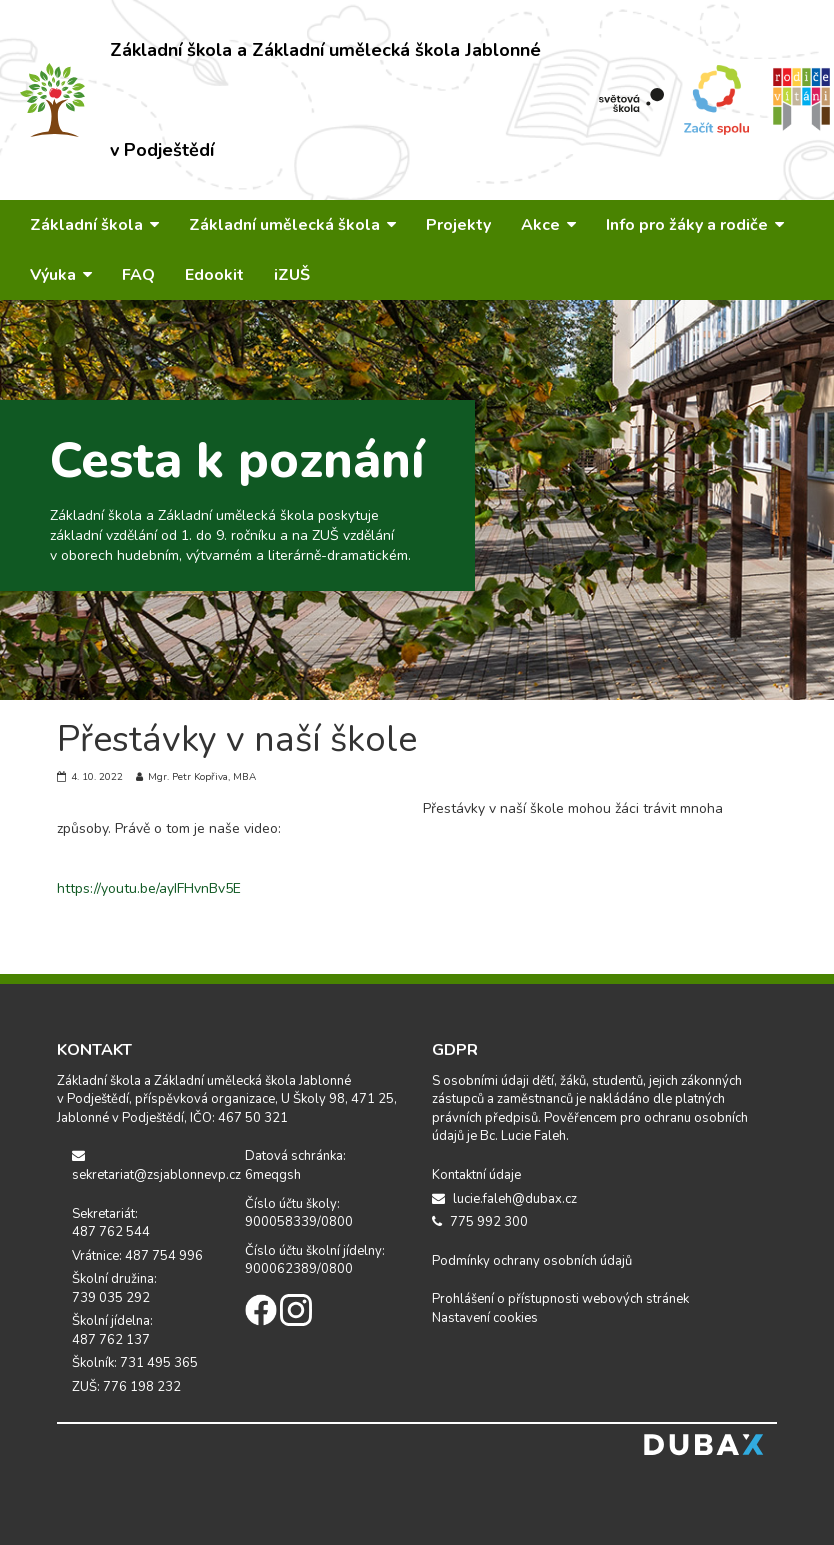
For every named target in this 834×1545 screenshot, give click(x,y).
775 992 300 (480, 1222)
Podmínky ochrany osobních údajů (532, 1261)
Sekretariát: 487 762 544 (111, 1223)
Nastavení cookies (485, 1318)
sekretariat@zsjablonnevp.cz (143, 1166)
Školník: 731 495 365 (135, 1363)
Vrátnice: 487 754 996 (137, 1256)
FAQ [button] (138, 275)
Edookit (214, 275)
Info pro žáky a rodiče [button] (695, 225)
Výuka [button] (61, 275)
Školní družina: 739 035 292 (114, 1288)
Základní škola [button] (94, 225)
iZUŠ (292, 275)
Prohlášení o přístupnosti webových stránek (560, 1299)
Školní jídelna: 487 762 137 (112, 1330)
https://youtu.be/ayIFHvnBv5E (149, 888)
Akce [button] (548, 225)
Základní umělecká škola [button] (292, 225)
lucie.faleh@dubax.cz (504, 1199)
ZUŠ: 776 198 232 (126, 1387)
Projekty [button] (458, 225)
